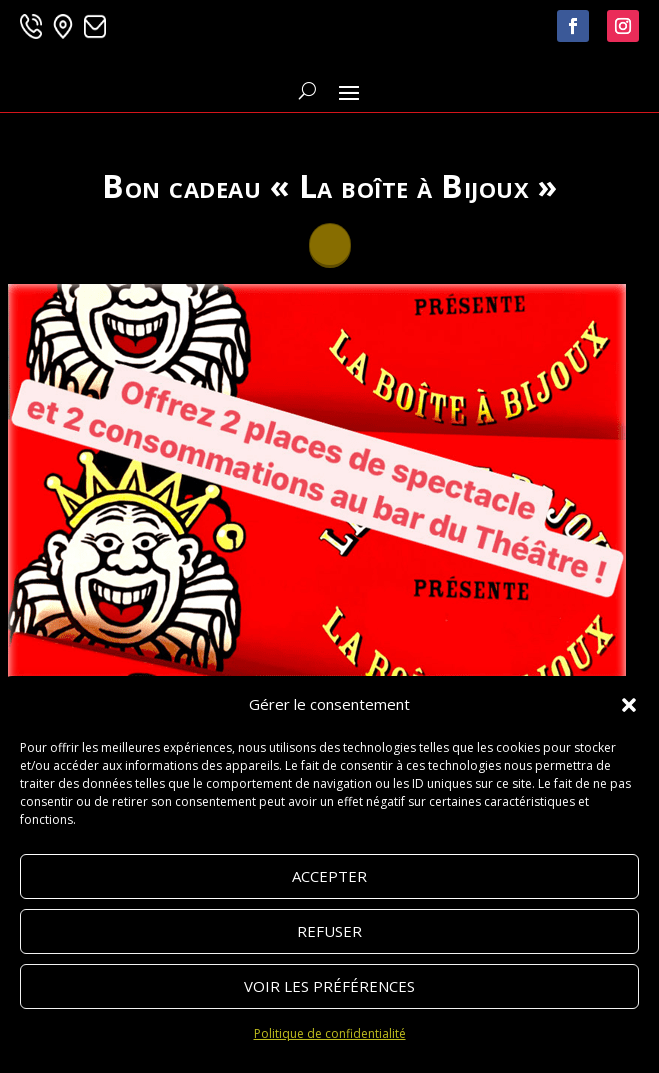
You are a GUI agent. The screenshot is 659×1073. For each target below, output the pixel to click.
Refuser (329, 931)
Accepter (329, 876)
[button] (629, 705)
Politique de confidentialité (330, 1033)
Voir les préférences (329, 986)
